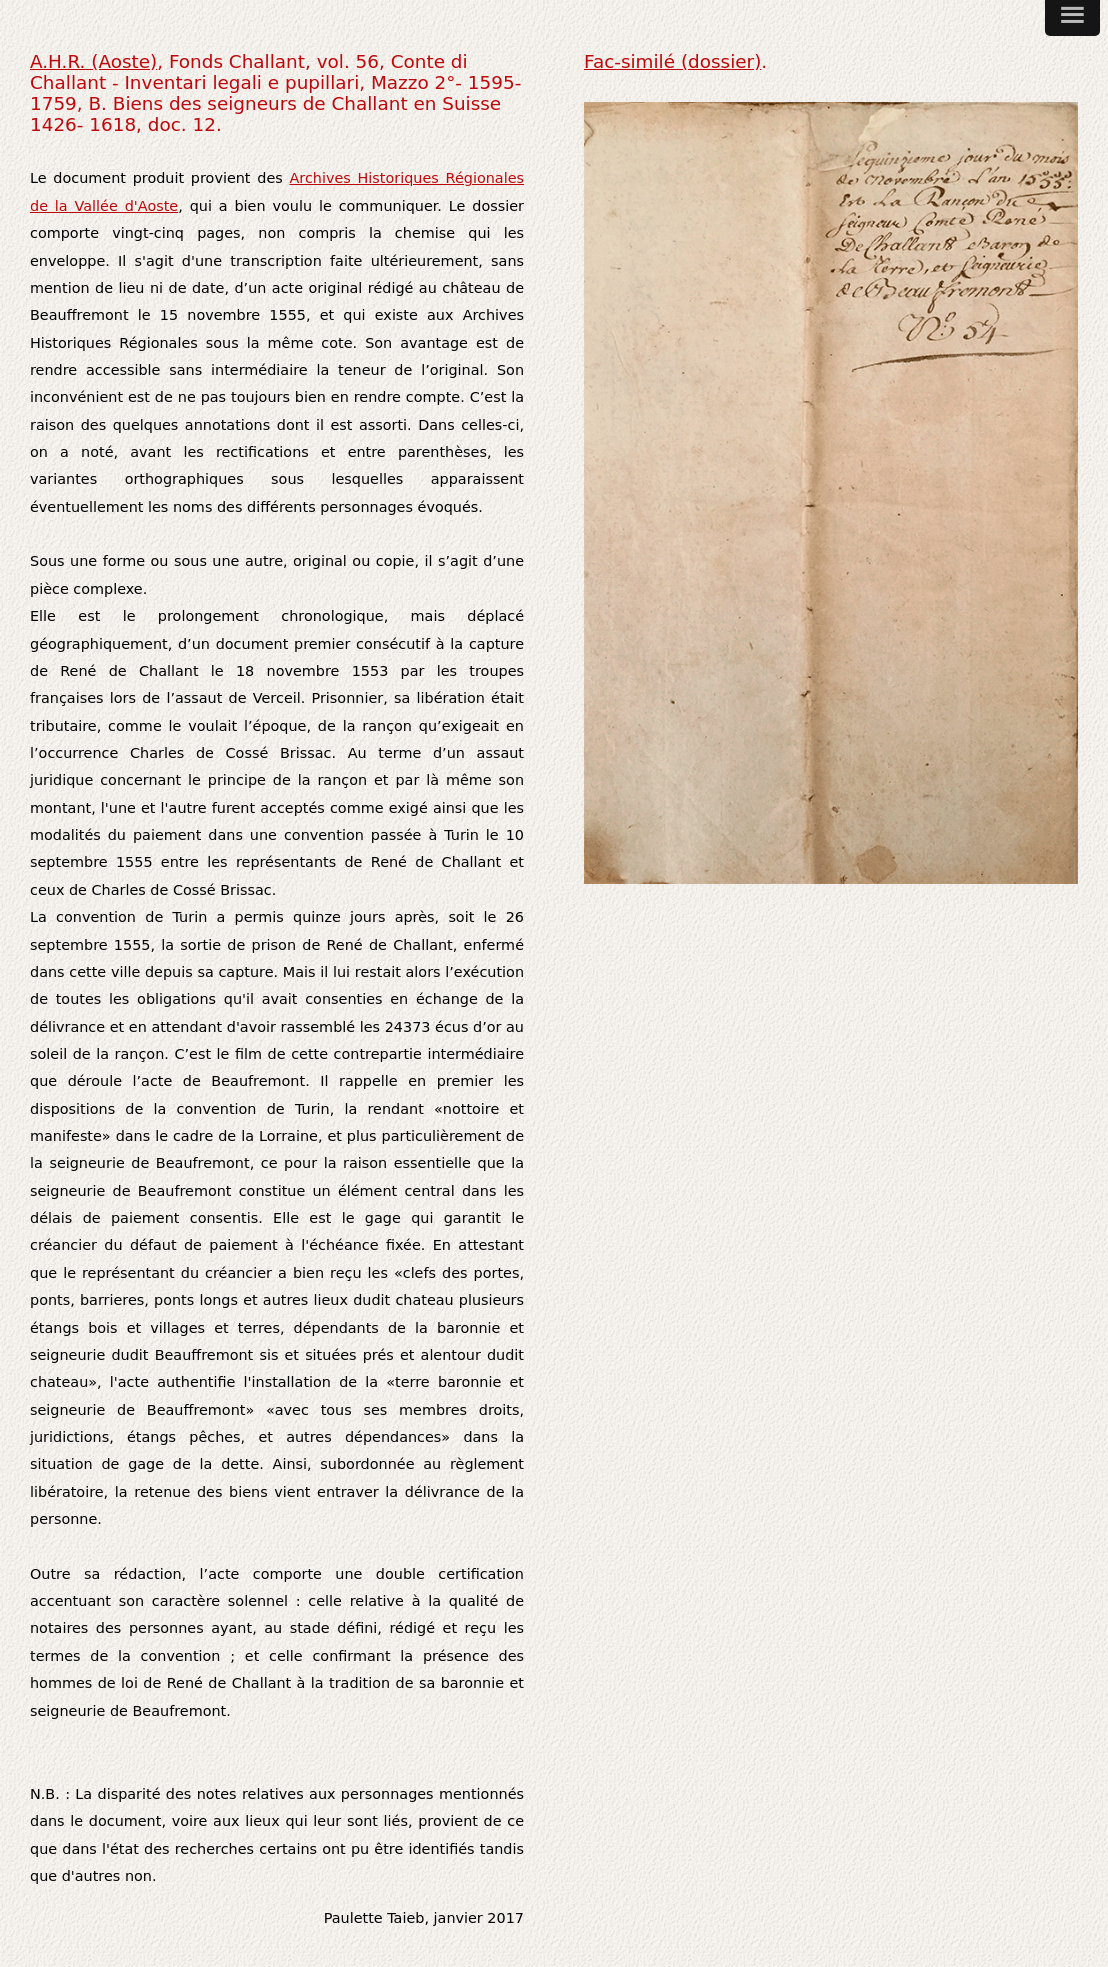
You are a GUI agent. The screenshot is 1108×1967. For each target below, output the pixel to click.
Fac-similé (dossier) (672, 61)
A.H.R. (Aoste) (93, 61)
